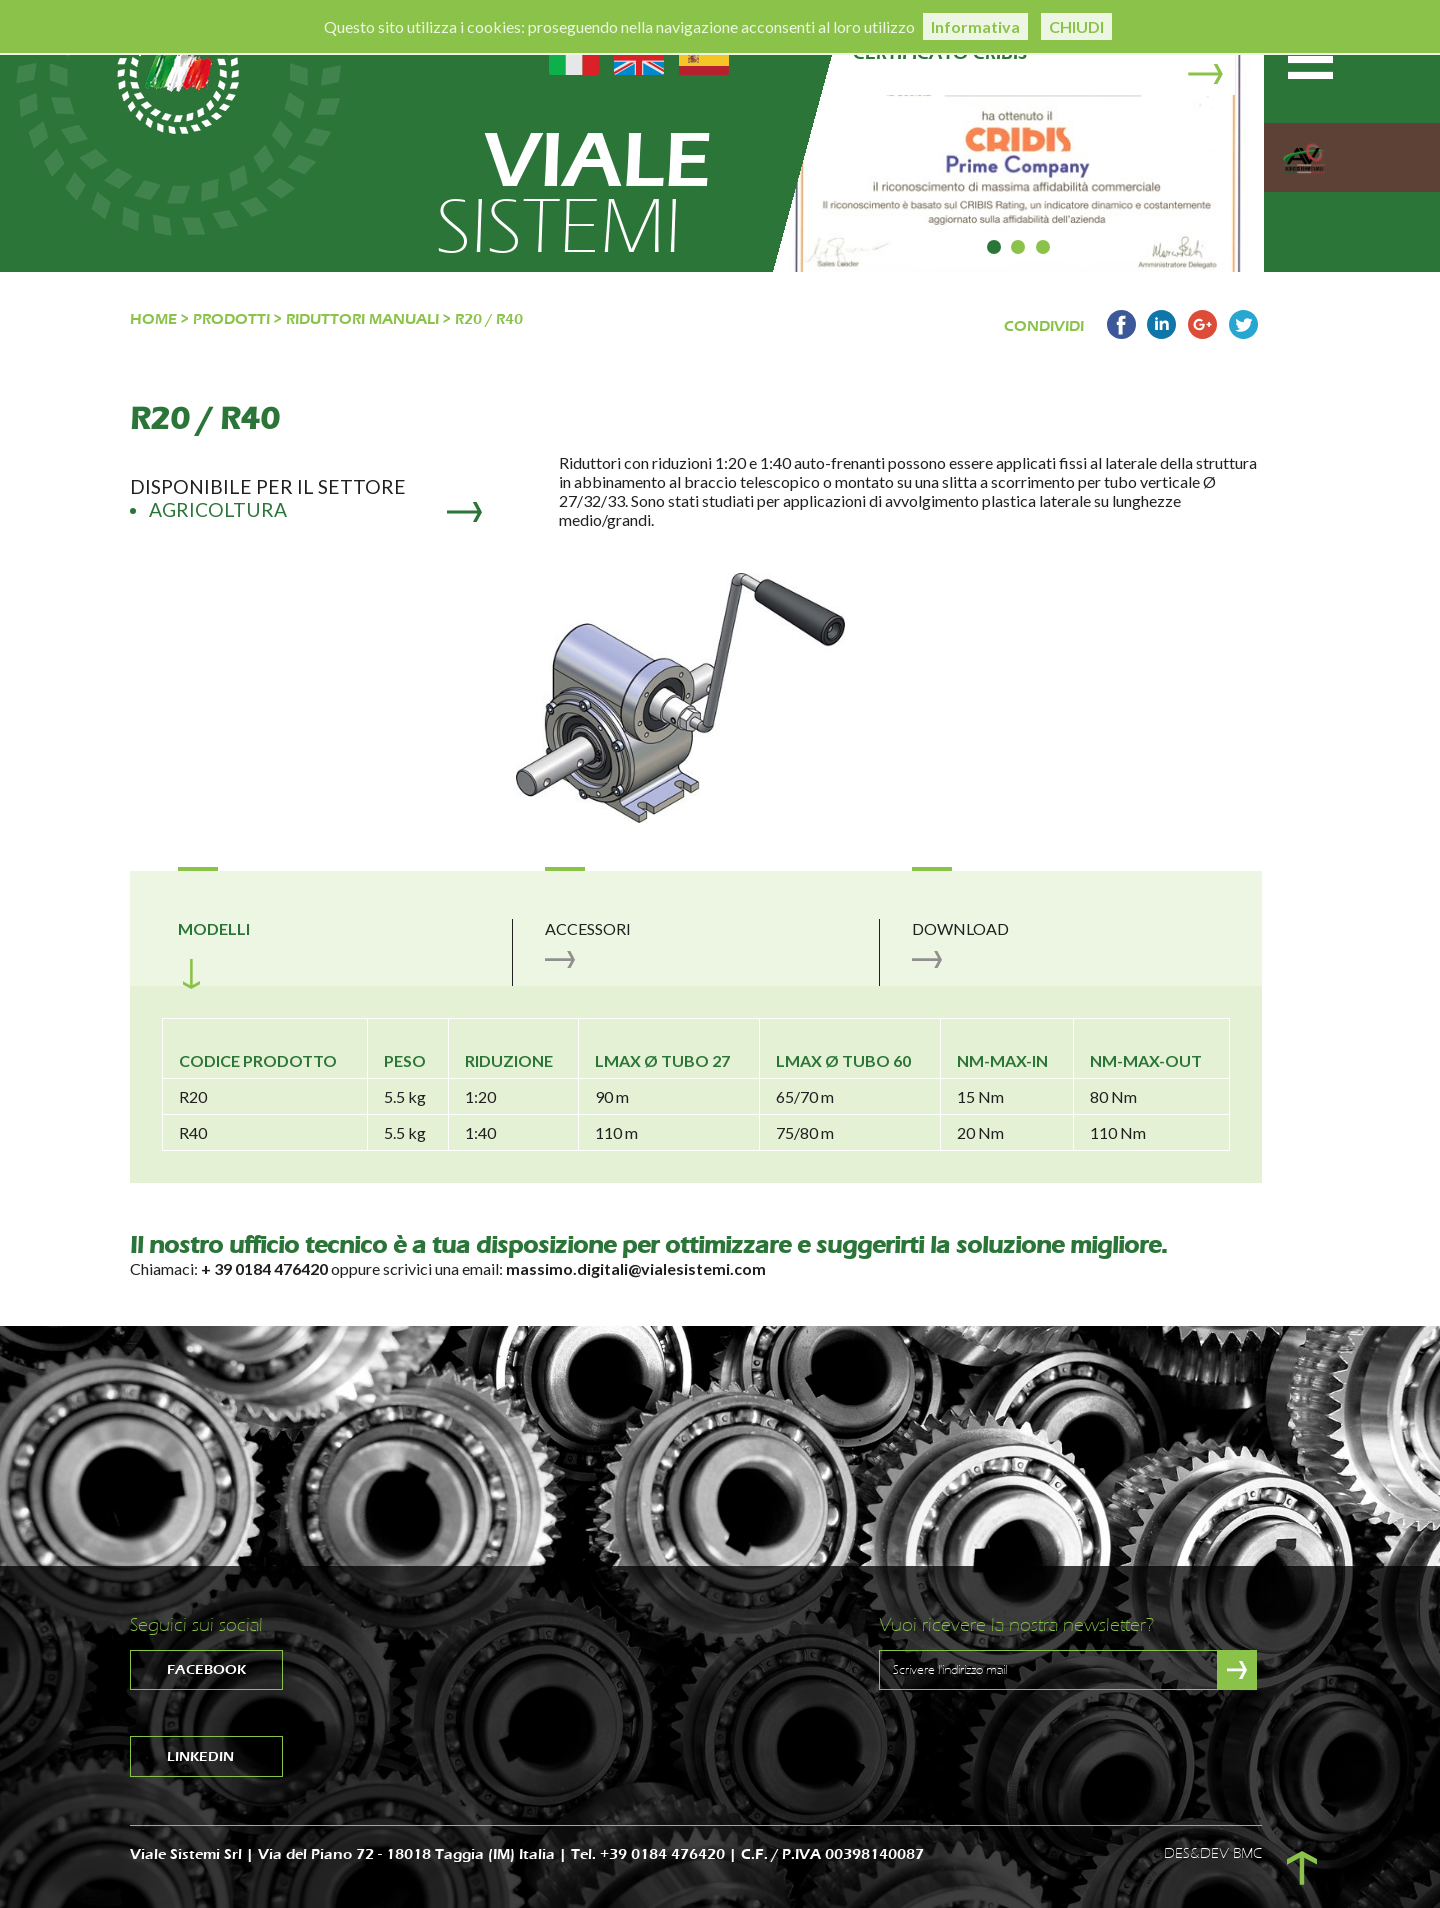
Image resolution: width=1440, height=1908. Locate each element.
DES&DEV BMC (1213, 1853)
